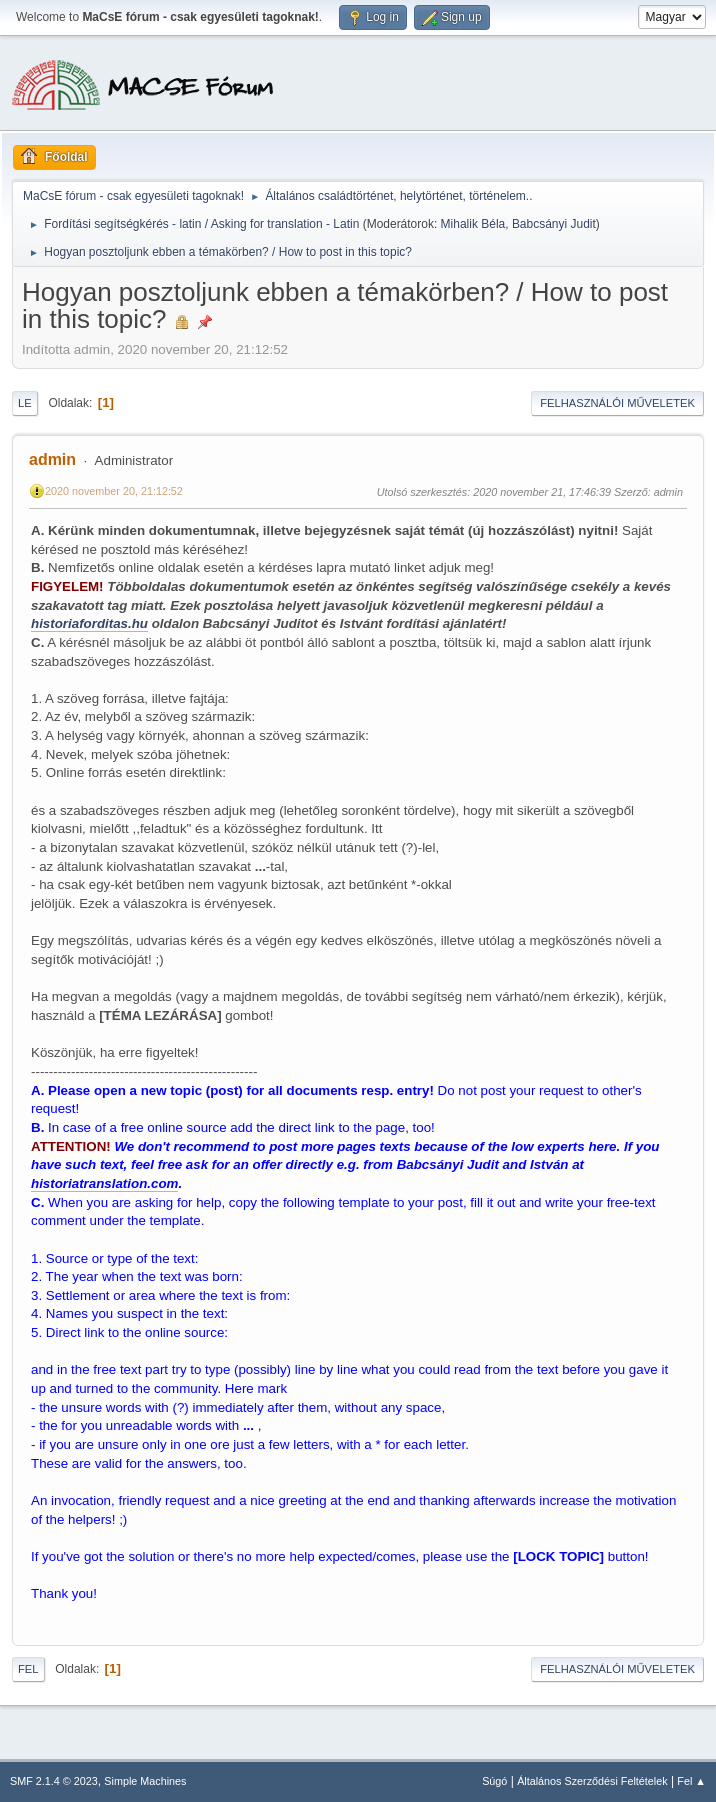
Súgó (494, 1781)
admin (52, 459)
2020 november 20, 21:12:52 (114, 491)
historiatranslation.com (104, 1183)
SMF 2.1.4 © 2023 (54, 1781)
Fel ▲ (691, 1781)
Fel (28, 1669)
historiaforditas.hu (89, 623)
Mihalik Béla (473, 224)
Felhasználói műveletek (617, 403)
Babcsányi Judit (554, 224)
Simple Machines (145, 1781)
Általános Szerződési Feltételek (592, 1781)
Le (25, 403)
